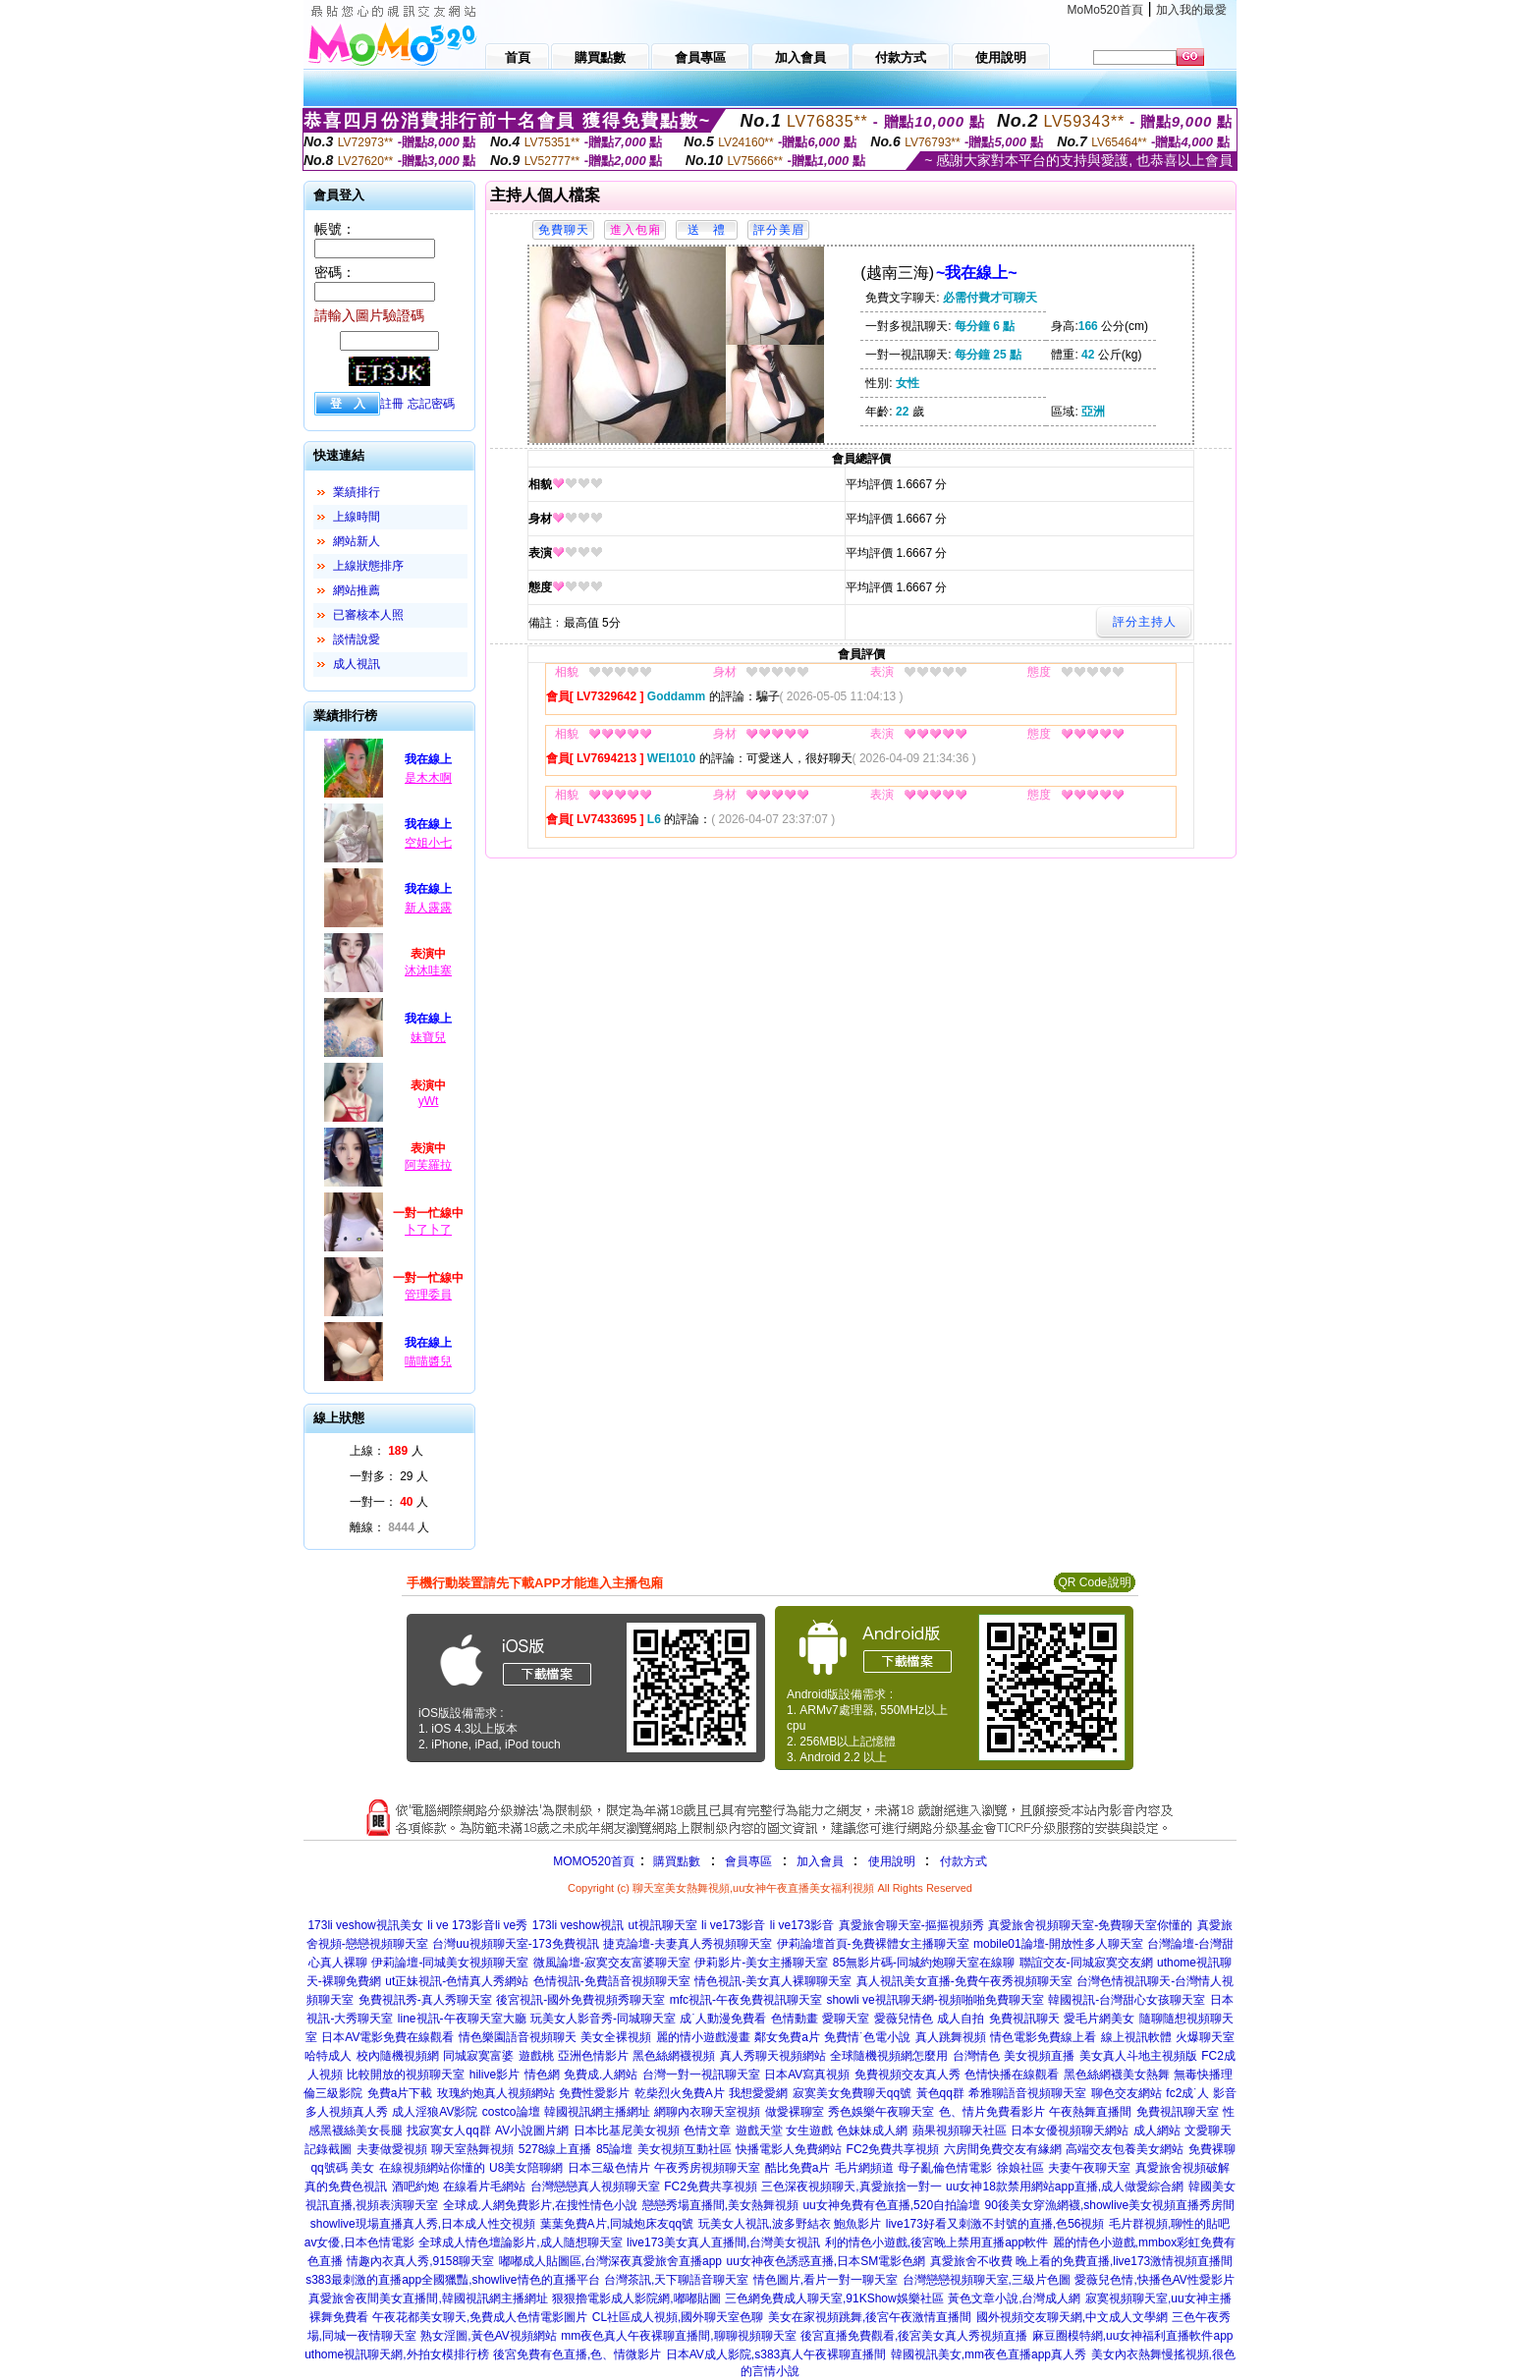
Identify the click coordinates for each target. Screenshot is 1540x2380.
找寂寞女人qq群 (448, 2130)
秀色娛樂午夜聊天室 (881, 2112)
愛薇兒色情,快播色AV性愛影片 (1154, 2280)
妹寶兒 (428, 1037)
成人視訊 (356, 664)
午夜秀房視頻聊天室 (707, 2168)
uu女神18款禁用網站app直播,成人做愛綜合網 (1064, 2186)
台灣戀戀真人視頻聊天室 (595, 2186)
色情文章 (707, 2130)
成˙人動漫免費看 (723, 2018)
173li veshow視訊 (578, 1925)
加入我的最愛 (1191, 10)
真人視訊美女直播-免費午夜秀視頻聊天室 (964, 1981)
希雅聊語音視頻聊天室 (1027, 2093)
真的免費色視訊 (345, 2186)
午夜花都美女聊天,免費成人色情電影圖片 (479, 2317)
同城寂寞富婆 (478, 2056)
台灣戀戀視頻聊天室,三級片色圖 (987, 2280)
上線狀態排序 (368, 566)
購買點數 (675, 1861)
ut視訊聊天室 (663, 1925)
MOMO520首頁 (593, 1861)
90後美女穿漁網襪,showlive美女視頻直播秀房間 (1110, 2205)
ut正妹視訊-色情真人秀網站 (456, 1981)
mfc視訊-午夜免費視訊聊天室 (746, 2000)
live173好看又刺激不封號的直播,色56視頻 (995, 2224)
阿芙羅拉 (428, 1165)
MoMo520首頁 (1105, 10)
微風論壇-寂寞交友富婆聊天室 (611, 1962)
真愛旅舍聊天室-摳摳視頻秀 (911, 1925)
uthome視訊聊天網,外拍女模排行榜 (396, 2354)
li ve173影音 (733, 1925)
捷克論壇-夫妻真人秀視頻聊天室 (687, 1944)
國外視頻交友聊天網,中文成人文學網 (1072, 2317)
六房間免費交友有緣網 (1003, 2149)
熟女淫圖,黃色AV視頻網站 (488, 2336)
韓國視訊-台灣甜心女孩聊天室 (1126, 2000)
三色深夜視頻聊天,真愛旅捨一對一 (851, 2186)
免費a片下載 (400, 2093)
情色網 (542, 2074)
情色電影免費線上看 (1043, 2037)
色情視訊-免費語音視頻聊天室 (611, 1981)
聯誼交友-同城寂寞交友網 (1086, 1962)
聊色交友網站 (1126, 2093)
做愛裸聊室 (794, 2112)
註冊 (392, 404)
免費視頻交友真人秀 (907, 2074)
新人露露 (428, 907)
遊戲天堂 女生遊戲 (784, 2130)
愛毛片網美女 (1099, 2018)
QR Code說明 (1094, 1582)
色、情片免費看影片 (992, 2112)
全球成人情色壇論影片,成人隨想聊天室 (520, 2242)
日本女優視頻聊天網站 (1069, 2130)
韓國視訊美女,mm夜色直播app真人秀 (988, 2354)
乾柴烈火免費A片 (679, 2093)
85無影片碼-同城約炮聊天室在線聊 (924, 1962)
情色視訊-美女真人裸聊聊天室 (773, 1981)
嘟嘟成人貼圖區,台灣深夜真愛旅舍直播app (610, 2261)
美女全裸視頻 (615, 2037)
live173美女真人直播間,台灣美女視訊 (723, 2242)
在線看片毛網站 (484, 2186)
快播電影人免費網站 (789, 2149)
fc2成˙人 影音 (1201, 2093)
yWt (428, 1101)
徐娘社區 (1020, 2168)
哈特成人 (328, 2056)
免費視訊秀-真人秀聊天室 (425, 2000)
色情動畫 (794, 2018)
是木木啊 (428, 778)
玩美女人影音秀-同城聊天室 (603, 2018)
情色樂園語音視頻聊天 (518, 2037)
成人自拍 (960, 2018)
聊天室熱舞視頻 (472, 2149)
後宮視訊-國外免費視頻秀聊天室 (580, 2000)
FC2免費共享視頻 (893, 2149)
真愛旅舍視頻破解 (1182, 2168)
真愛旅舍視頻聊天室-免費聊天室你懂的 (1090, 1925)
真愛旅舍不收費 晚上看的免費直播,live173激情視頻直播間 (1082, 2261)
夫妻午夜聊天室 (1089, 2168)
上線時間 (356, 517)
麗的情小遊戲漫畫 (703, 2037)
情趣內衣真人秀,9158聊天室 (420, 2261)
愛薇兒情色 (903, 2018)
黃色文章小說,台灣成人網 (1014, 2298)
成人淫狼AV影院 (434, 2112)
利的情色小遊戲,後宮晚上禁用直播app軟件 (936, 2242)
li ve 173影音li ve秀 (477, 1925)
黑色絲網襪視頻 (673, 2056)
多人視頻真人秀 (346, 2112)
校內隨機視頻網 (398, 2056)
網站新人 (356, 541)
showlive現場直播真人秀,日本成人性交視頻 (422, 2224)
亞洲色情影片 (593, 2056)
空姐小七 (428, 843)
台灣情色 (976, 2056)
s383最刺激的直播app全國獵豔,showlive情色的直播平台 (452, 2280)
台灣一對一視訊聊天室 (701, 2074)
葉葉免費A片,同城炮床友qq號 (617, 2224)
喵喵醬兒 (428, 1361)
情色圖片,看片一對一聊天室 (825, 2280)
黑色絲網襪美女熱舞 (1117, 2074)
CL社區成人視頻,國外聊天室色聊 (678, 2317)
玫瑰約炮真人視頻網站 (496, 2093)
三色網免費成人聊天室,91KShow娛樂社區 (834, 2298)
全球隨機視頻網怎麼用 (889, 2056)
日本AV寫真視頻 (807, 2074)
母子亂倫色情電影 (945, 2168)
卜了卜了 (428, 1230)
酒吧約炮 (415, 2186)
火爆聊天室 (1205, 2037)
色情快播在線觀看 (1011, 2074)
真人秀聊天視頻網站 (773, 2056)
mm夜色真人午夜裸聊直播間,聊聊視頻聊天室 (678, 2336)
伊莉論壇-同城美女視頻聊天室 (449, 1962)
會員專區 (748, 1861)
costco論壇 (511, 2112)
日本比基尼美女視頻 (627, 2130)
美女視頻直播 (1039, 2056)
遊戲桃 (536, 2056)
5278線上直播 (555, 2149)
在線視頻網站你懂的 (432, 2168)
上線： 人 (386, 1451)
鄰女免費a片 (787, 2037)
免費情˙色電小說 (867, 2037)
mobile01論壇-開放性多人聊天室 (1058, 1944)
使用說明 (891, 1861)
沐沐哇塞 (428, 970)
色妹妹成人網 (872, 2130)
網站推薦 (356, 590)
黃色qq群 (940, 2093)
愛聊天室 (845, 2018)
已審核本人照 (368, 615)
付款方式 (963, 1861)
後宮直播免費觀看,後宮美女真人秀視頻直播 (913, 2336)
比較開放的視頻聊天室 (406, 2074)
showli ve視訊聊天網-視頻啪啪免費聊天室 (934, 2000)
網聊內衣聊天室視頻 (707, 2112)
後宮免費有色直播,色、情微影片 (577, 2354)
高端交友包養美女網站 (1124, 2149)
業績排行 (356, 492)
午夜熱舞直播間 (1090, 2112)
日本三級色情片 (609, 2168)
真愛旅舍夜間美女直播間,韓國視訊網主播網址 (427, 2298)
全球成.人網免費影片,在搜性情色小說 (540, 2205)
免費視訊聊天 (1024, 2018)
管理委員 (428, 1294)
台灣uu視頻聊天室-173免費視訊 (515, 1944)
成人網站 (1157, 2130)
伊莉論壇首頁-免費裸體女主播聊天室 (873, 1944)
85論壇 (614, 2149)
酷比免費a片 (798, 2168)
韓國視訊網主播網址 (597, 2112)
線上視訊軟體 (1136, 2037)
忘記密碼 (431, 404)
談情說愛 (356, 639)
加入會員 (820, 1861)
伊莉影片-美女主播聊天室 (761, 1962)
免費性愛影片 (594, 2093)
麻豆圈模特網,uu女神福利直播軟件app (1133, 2336)
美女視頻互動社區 (684, 2149)
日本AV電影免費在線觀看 (387, 2037)
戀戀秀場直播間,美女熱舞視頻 (720, 2205)
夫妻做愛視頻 (392, 2149)
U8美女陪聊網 (526, 2168)
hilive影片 (494, 2074)
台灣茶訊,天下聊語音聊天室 (676, 2280)
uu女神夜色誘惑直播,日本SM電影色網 (825, 2261)
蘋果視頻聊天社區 (959, 2130)
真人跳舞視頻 (950, 2037)
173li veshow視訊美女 (364, 1925)
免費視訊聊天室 (1177, 2112)
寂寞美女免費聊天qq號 (852, 2093)
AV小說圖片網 (532, 2130)
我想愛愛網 (758, 2093)
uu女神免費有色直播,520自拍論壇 (891, 2205)
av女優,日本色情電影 (359, 2242)
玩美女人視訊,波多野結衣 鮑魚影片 (790, 2224)
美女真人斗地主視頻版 (1138, 2056)
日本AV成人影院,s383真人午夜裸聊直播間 (776, 2354)
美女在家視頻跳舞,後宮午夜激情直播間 (869, 2317)
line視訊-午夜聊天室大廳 (462, 2018)
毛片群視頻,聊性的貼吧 (1169, 2224)
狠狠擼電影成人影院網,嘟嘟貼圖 (636, 2298)
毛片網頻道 (864, 2168)
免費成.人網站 (600, 2074)
